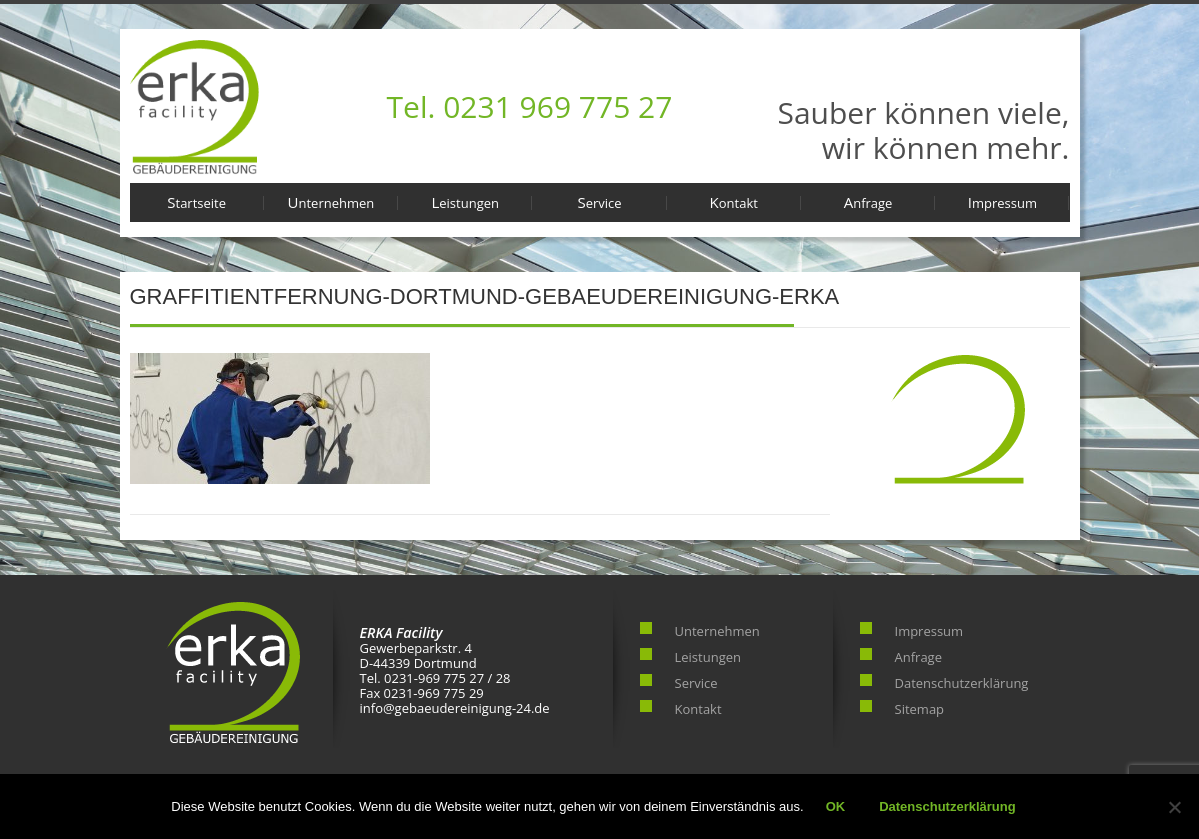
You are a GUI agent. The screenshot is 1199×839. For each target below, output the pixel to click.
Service (599, 202)
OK (836, 806)
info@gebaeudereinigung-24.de (455, 708)
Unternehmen (331, 202)
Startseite (196, 202)
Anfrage (868, 202)
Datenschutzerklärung (962, 683)
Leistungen (465, 202)
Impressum (1002, 202)
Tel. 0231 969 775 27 (530, 106)
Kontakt (734, 202)
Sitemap (920, 709)
